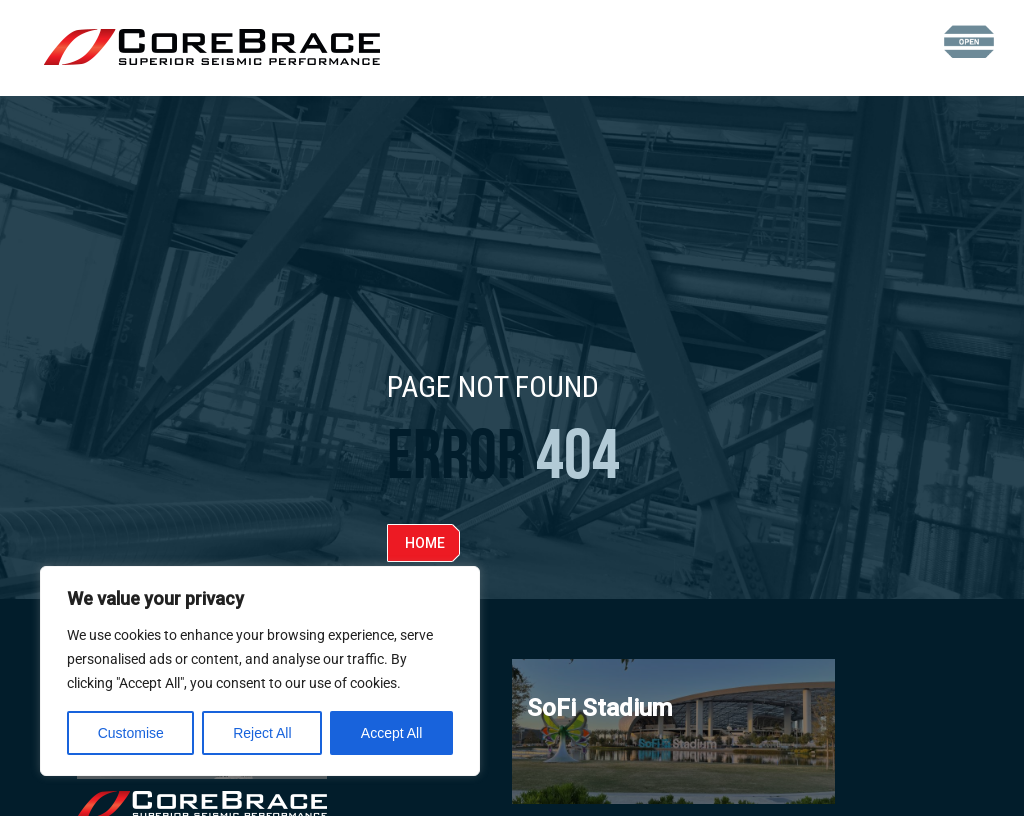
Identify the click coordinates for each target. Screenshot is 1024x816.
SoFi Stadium (599, 708)
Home (425, 543)
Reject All (262, 733)
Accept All (391, 733)
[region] (260, 671)
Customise (131, 733)
